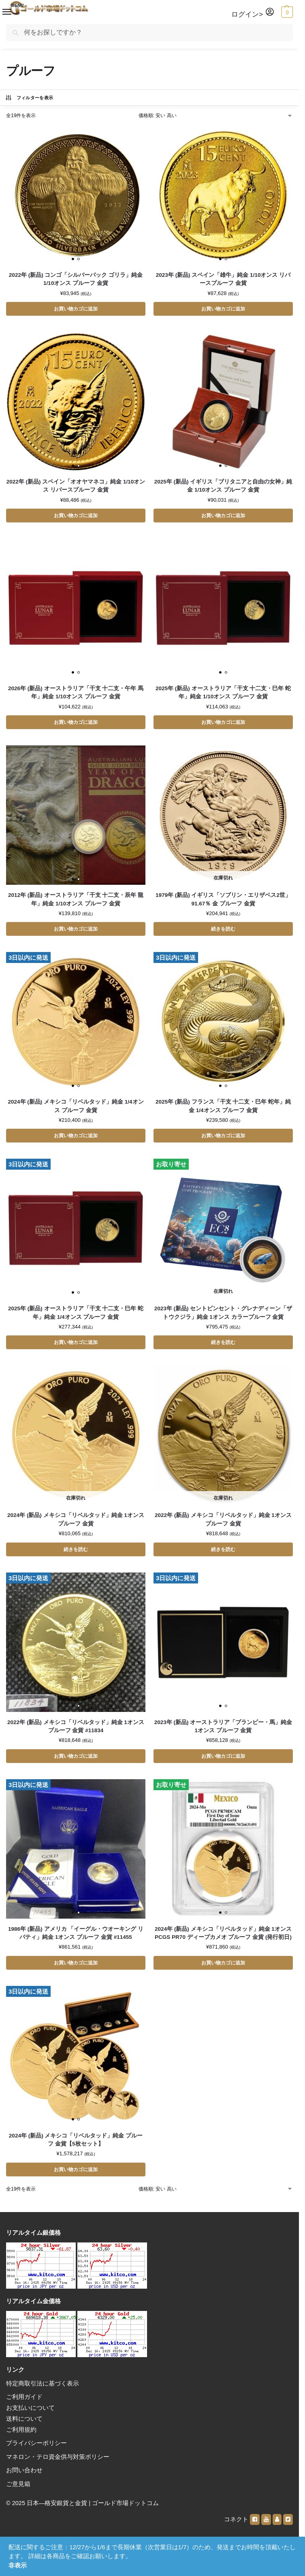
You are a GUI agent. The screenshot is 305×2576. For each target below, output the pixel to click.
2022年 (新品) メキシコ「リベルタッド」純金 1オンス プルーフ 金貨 (223, 1523)
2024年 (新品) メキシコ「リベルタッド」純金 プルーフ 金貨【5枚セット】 (76, 2145)
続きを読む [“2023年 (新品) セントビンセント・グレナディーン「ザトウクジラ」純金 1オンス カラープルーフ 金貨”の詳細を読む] (223, 1346)
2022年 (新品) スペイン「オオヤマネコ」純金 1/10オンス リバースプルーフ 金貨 (75, 486)
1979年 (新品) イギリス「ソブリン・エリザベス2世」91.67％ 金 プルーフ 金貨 (223, 901)
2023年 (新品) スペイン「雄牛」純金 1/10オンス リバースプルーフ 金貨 (223, 279)
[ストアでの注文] (216, 115)
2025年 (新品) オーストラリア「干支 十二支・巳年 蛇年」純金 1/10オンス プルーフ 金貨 (223, 694)
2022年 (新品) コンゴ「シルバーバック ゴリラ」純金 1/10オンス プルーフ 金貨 (76, 279)
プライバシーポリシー (36, 2449)
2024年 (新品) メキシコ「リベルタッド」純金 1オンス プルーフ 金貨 (75, 1523)
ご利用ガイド (24, 2403)
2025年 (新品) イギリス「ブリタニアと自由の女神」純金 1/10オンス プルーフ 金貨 (223, 486)
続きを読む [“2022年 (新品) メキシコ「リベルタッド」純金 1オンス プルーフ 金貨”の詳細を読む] (223, 1553)
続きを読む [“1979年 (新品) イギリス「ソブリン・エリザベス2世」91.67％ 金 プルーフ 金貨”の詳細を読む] (223, 931)
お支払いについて (30, 2414)
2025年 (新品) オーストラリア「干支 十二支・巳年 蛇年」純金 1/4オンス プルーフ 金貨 (75, 1316)
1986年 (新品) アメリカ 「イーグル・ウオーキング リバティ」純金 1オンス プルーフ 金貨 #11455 (75, 1938)
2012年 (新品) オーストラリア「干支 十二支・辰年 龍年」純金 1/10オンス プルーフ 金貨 (75, 901)
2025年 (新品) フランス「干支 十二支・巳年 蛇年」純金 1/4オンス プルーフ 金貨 (223, 1109)
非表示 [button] (18, 2565)
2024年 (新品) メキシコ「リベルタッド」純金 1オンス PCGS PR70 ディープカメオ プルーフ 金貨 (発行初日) (223, 1938)
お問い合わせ (24, 2476)
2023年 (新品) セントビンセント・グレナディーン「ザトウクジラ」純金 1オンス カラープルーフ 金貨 (223, 1316)
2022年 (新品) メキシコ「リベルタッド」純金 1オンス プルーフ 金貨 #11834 (75, 1730)
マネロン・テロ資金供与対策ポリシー (57, 2463)
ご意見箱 (18, 2490)
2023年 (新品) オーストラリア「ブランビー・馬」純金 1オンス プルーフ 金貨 (223, 1730)
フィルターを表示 (29, 97)
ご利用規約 (21, 2436)
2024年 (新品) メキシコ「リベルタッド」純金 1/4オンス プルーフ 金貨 (75, 1109)
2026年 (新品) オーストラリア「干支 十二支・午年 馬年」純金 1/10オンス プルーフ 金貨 (75, 694)
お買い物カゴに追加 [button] (76, 309)
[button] (286, 12)
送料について (24, 2425)
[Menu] (2, 9)
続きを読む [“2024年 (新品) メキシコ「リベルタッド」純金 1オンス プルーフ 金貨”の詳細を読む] (76, 1553)
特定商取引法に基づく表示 (42, 2389)
